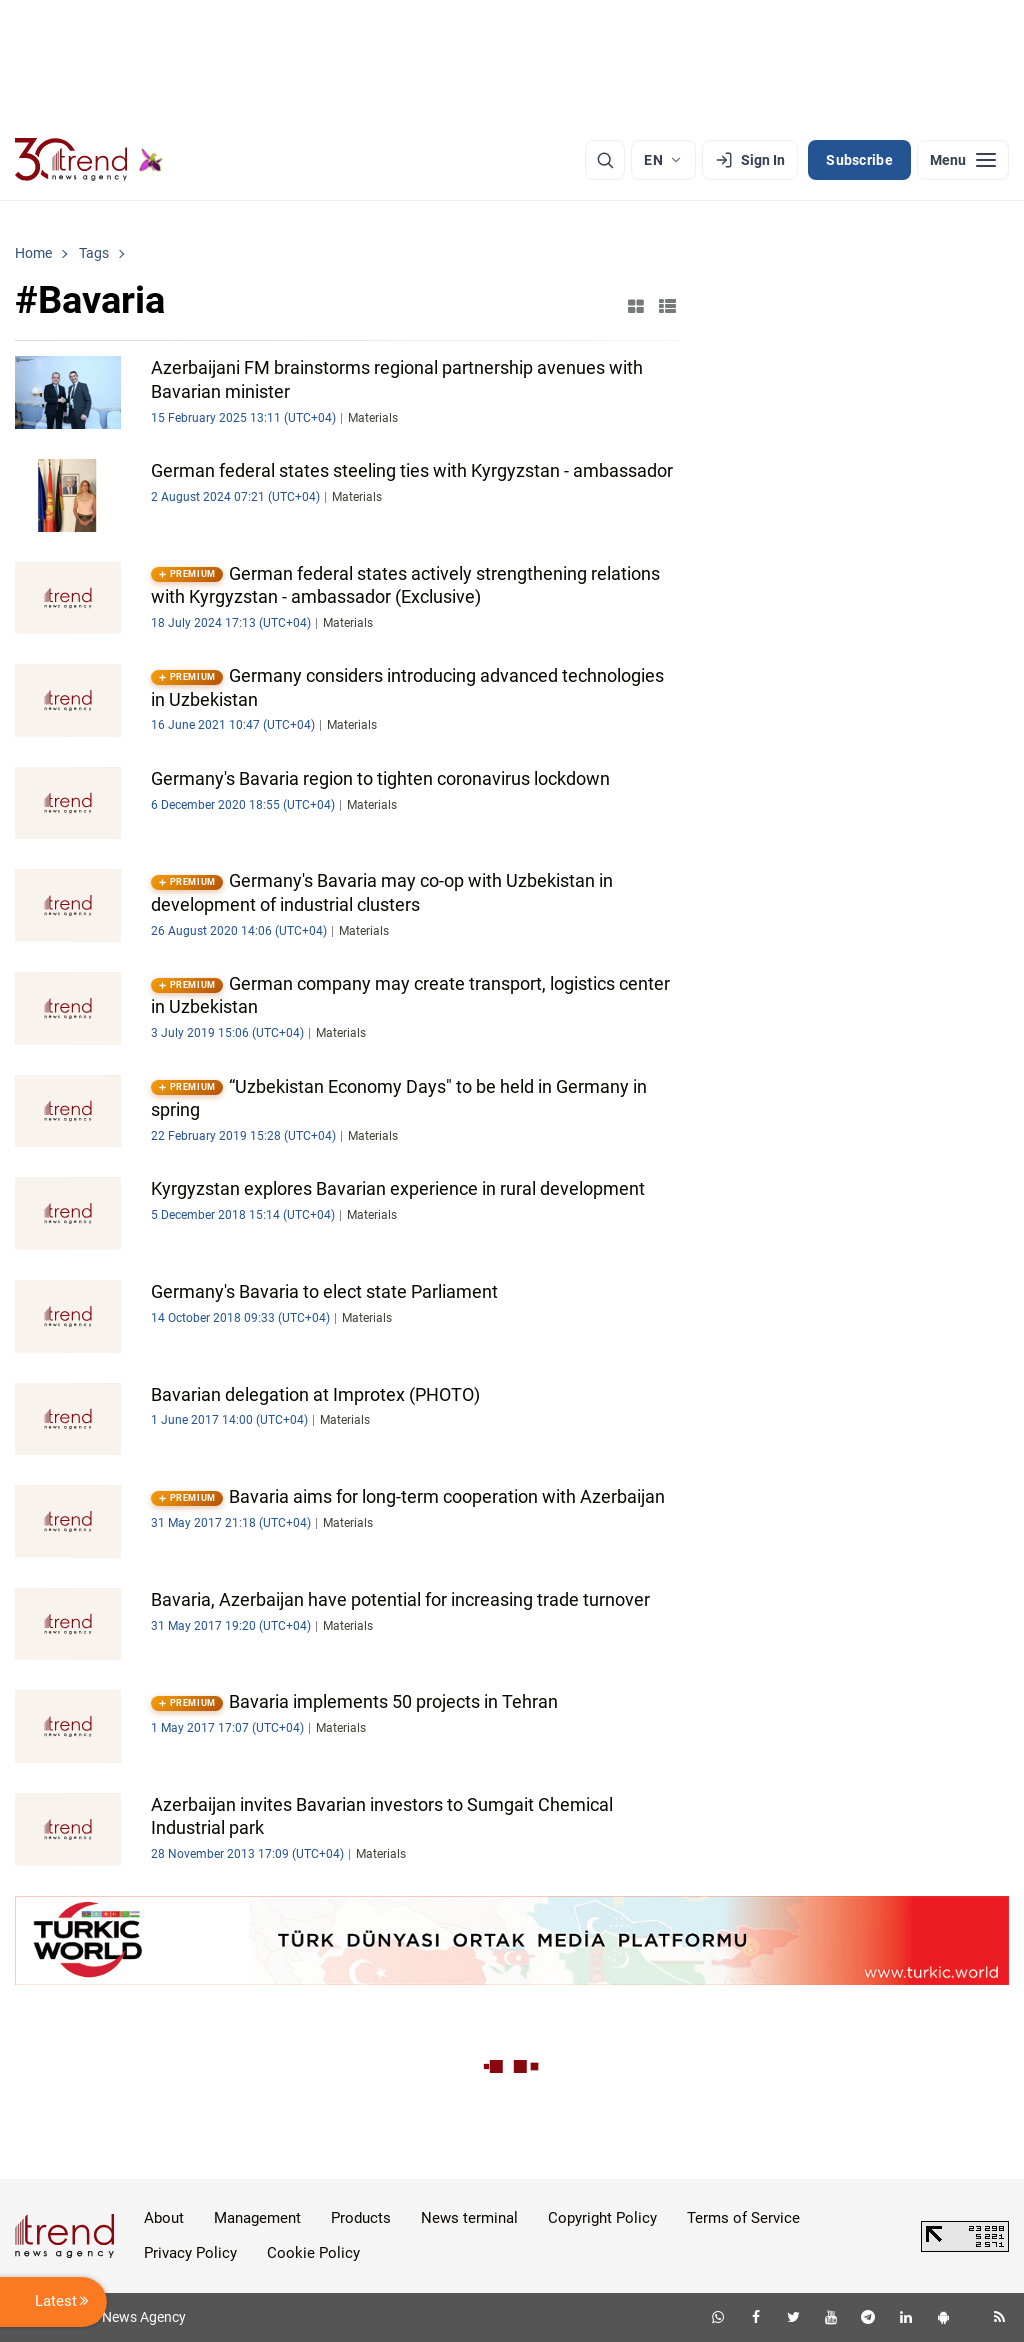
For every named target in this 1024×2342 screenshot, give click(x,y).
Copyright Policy (602, 2218)
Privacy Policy (190, 2253)
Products (361, 2218)
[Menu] (963, 160)
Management (257, 2218)
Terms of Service (743, 2218)
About (164, 2218)
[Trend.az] (89, 160)
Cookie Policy (313, 2253)
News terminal (469, 2218)
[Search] (605, 160)
